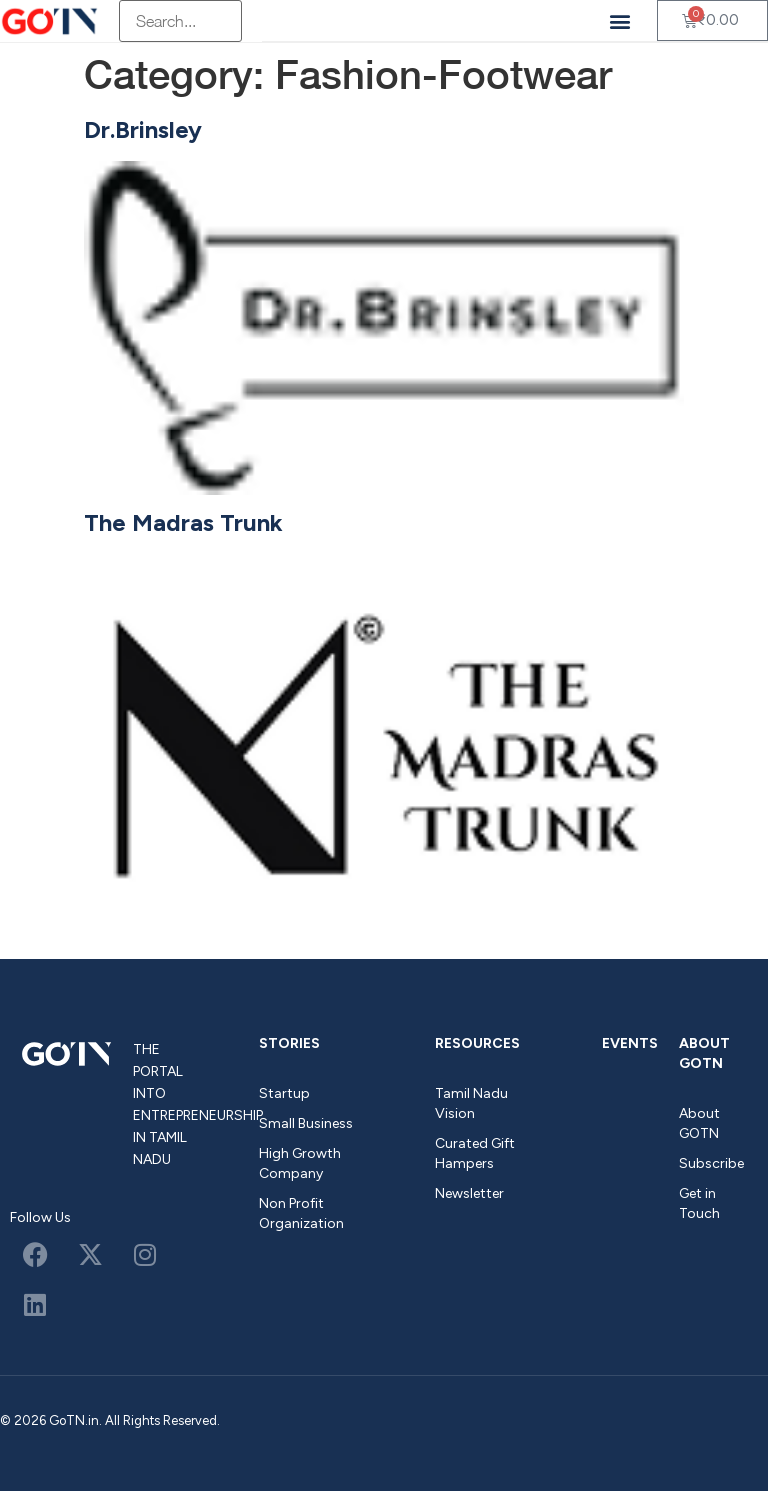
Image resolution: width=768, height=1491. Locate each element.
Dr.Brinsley (143, 129)
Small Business (306, 1123)
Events (630, 1043)
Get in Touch (699, 1203)
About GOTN (704, 1053)
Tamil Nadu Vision (471, 1103)
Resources (477, 1043)
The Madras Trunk (183, 522)
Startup (284, 1093)
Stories (289, 1043)
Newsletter (469, 1193)
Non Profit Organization (301, 1213)
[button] (620, 20)
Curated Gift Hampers (475, 1153)
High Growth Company (300, 1163)
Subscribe (711, 1163)
